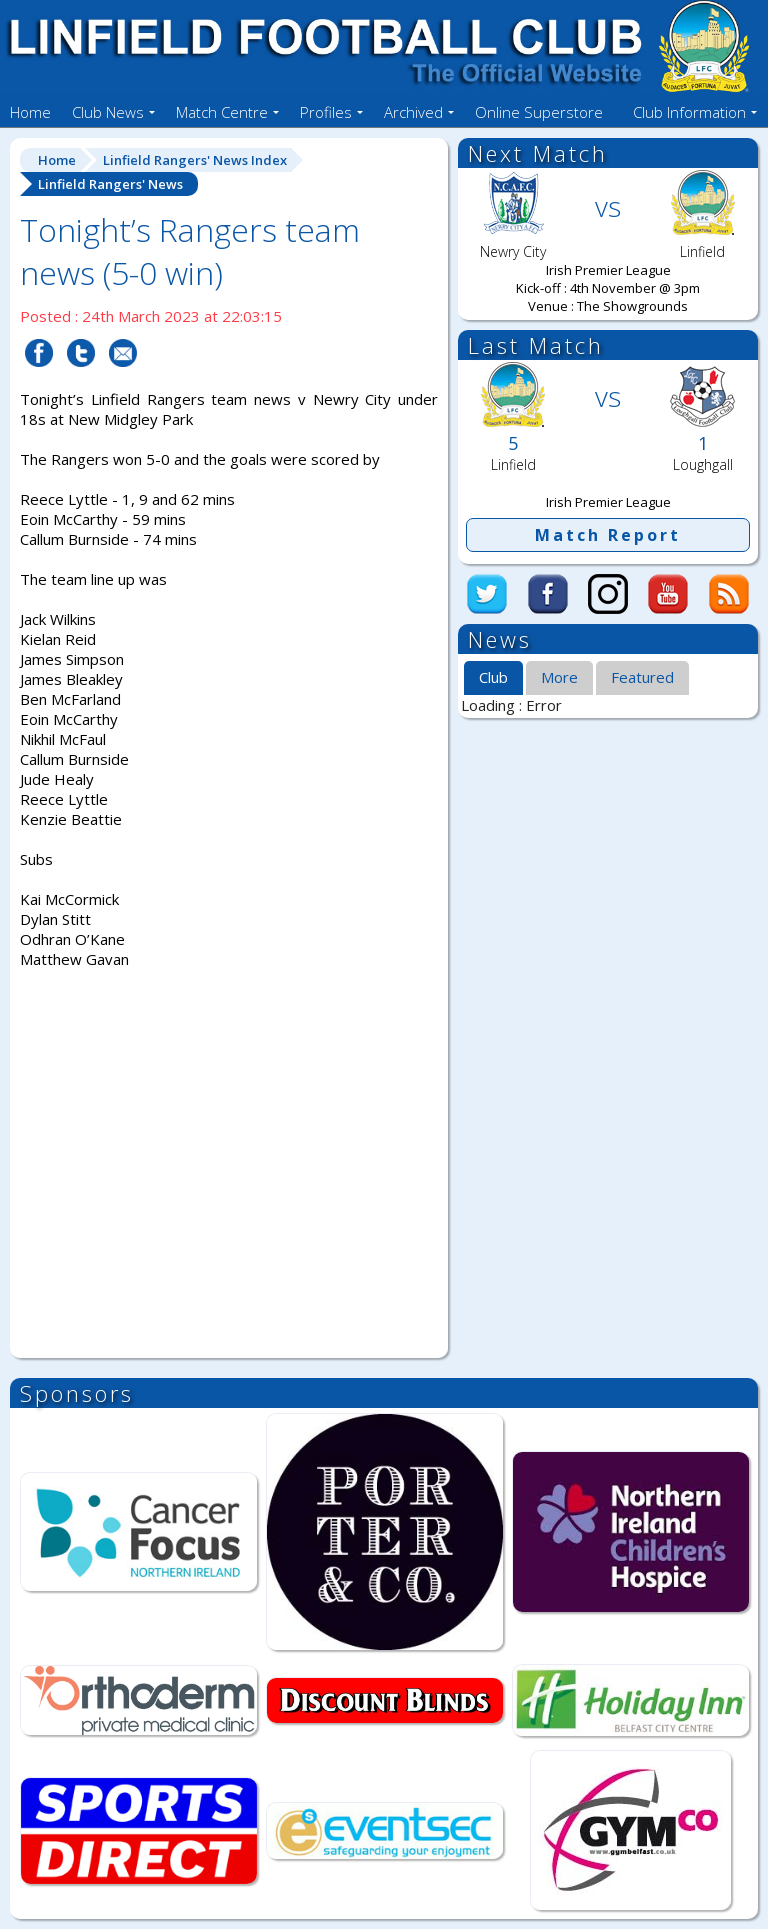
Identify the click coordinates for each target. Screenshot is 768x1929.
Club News (108, 112)
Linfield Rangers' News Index (195, 160)
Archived (413, 112)
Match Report (608, 535)
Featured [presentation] (642, 677)
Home (30, 112)
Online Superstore (539, 112)
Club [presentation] (493, 677)
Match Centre (222, 112)
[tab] (493, 679)
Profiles (326, 112)
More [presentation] (559, 677)
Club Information (689, 112)
